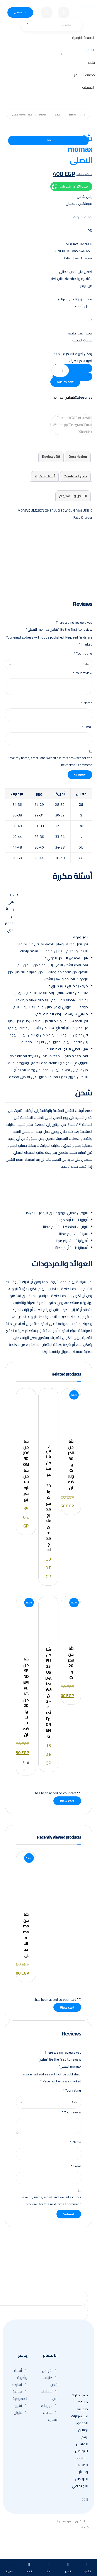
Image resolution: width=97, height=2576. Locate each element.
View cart (67, 1801)
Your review (82, 673)
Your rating (83, 653)
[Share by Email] (87, 424)
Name (86, 702)
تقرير (21, 2405)
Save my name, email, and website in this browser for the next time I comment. (50, 761)
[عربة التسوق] (64, 12)
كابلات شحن (50, 2381)
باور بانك (49, 2405)
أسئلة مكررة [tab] (45, 476)
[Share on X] (72, 417)
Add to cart (65, 382)
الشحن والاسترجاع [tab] (73, 495)
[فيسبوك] (82, 2499)
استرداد (19, 2384)
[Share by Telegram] (75, 424)
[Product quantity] (60, 370)
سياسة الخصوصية (20, 2395)
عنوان (20, 2412)
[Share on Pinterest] (81, 417)
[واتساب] (85, 2499)
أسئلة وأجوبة (20, 2374)
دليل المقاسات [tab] (75, 476)
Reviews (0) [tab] (51, 456)
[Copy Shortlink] (85, 431)
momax (57, 397)
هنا (90, 319)
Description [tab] (78, 456)
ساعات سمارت (50, 2416)
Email (87, 726)
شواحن (70, 397)
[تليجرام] (87, 2499)
